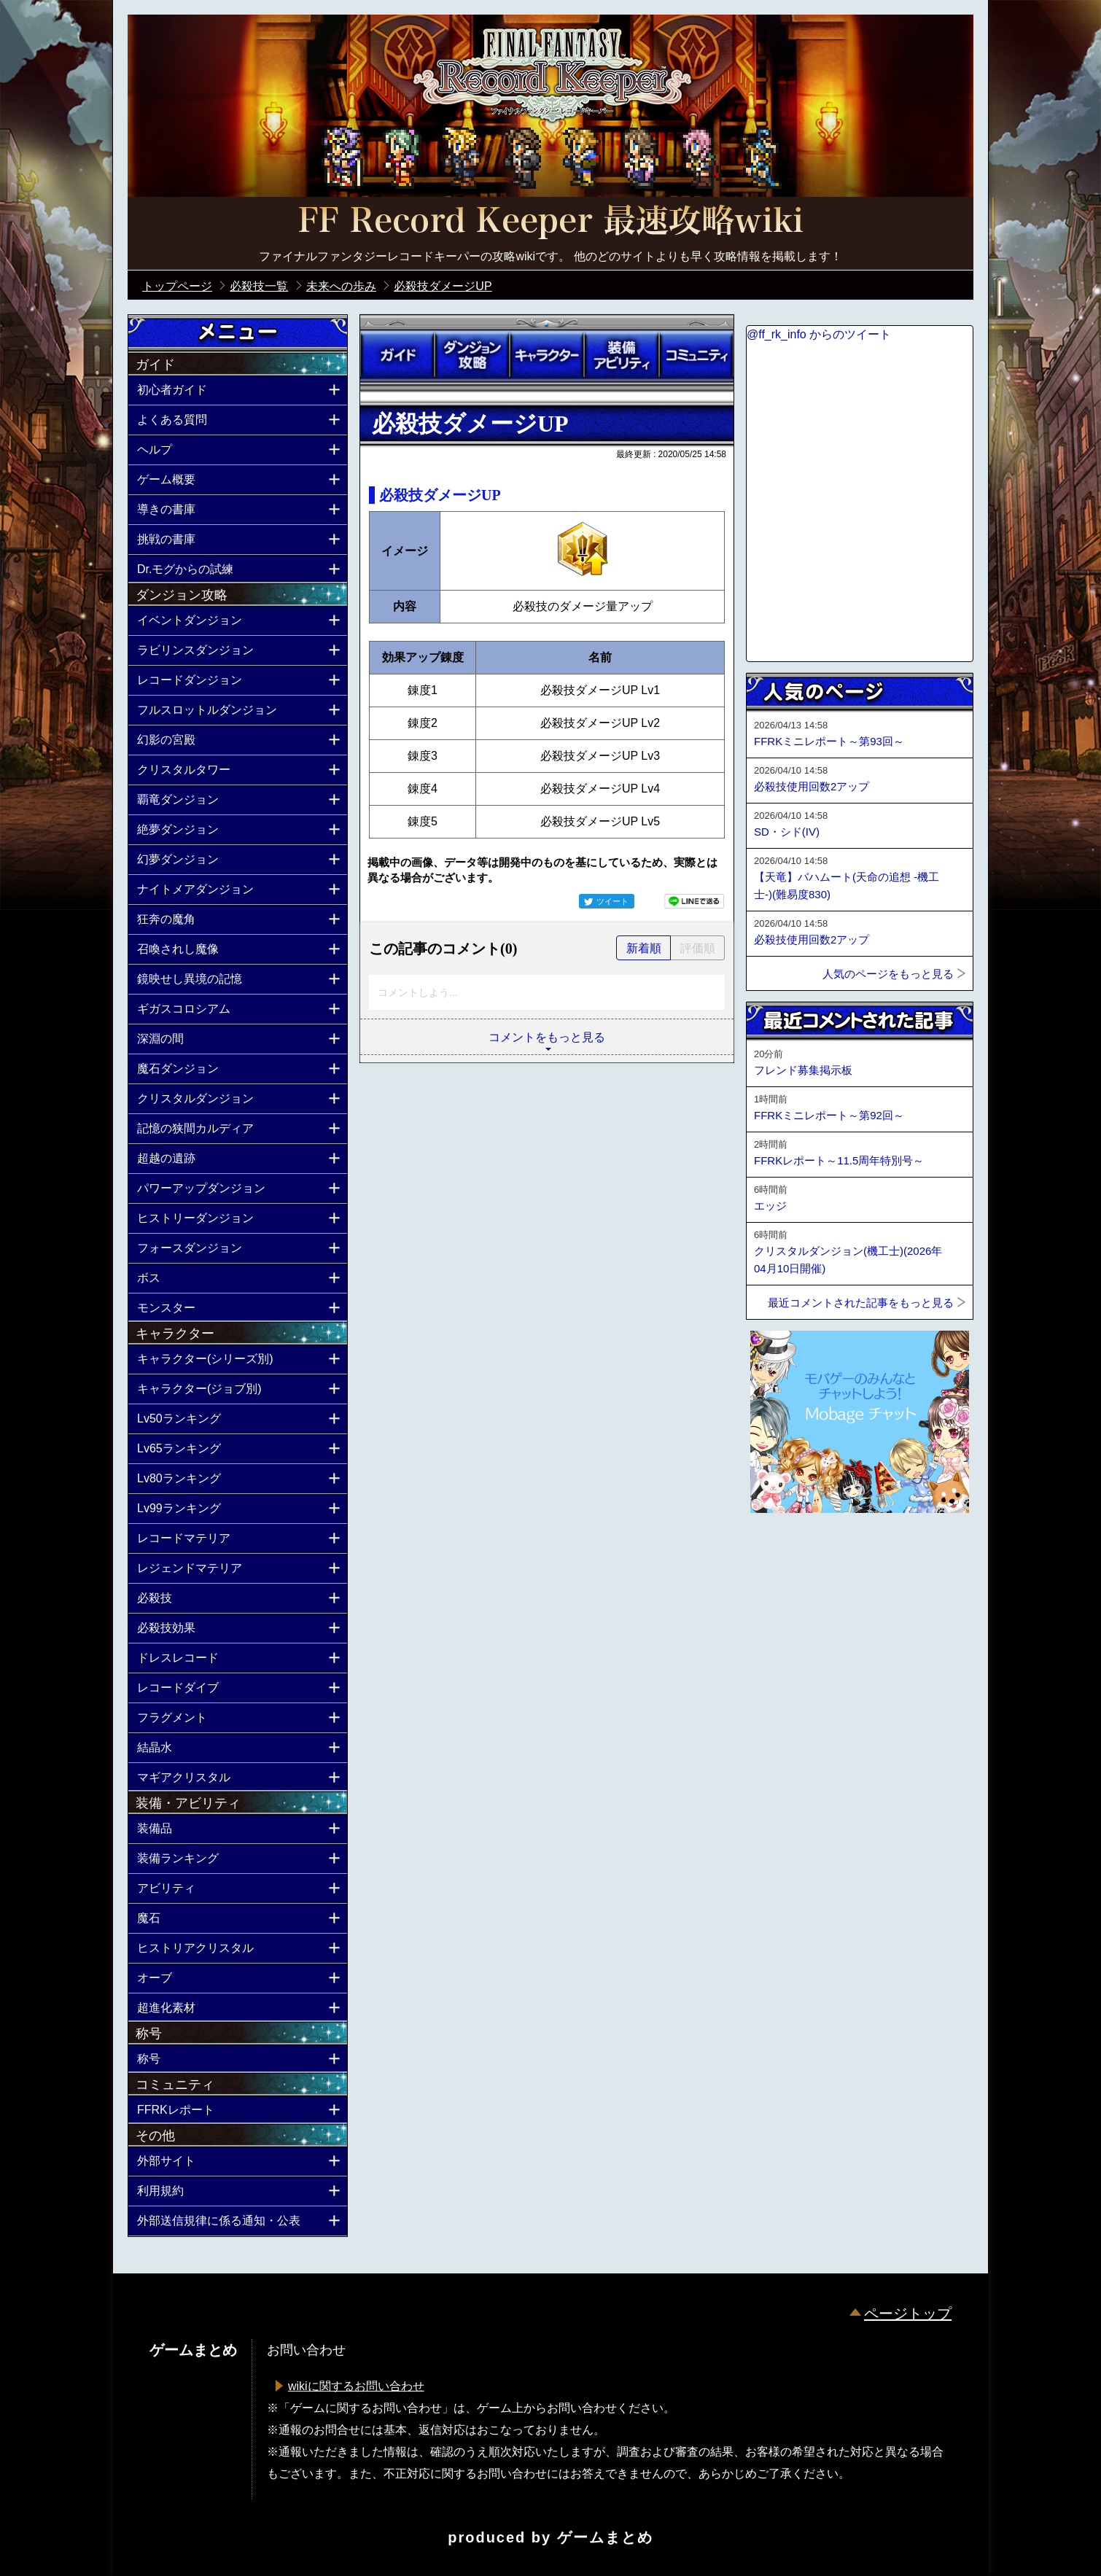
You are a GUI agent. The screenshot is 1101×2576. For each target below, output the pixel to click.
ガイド (397, 355)
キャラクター (547, 355)
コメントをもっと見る (547, 1037)
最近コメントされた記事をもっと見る (861, 1302)
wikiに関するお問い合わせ (356, 2386)
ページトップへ (782, 1552)
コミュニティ (696, 355)
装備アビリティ (621, 355)
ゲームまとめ (605, 2537)
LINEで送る (694, 901)
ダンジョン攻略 (472, 355)
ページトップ (908, 2313)
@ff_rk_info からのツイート (819, 334)
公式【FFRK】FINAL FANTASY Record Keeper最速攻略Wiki (550, 222)
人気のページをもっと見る (888, 974)
